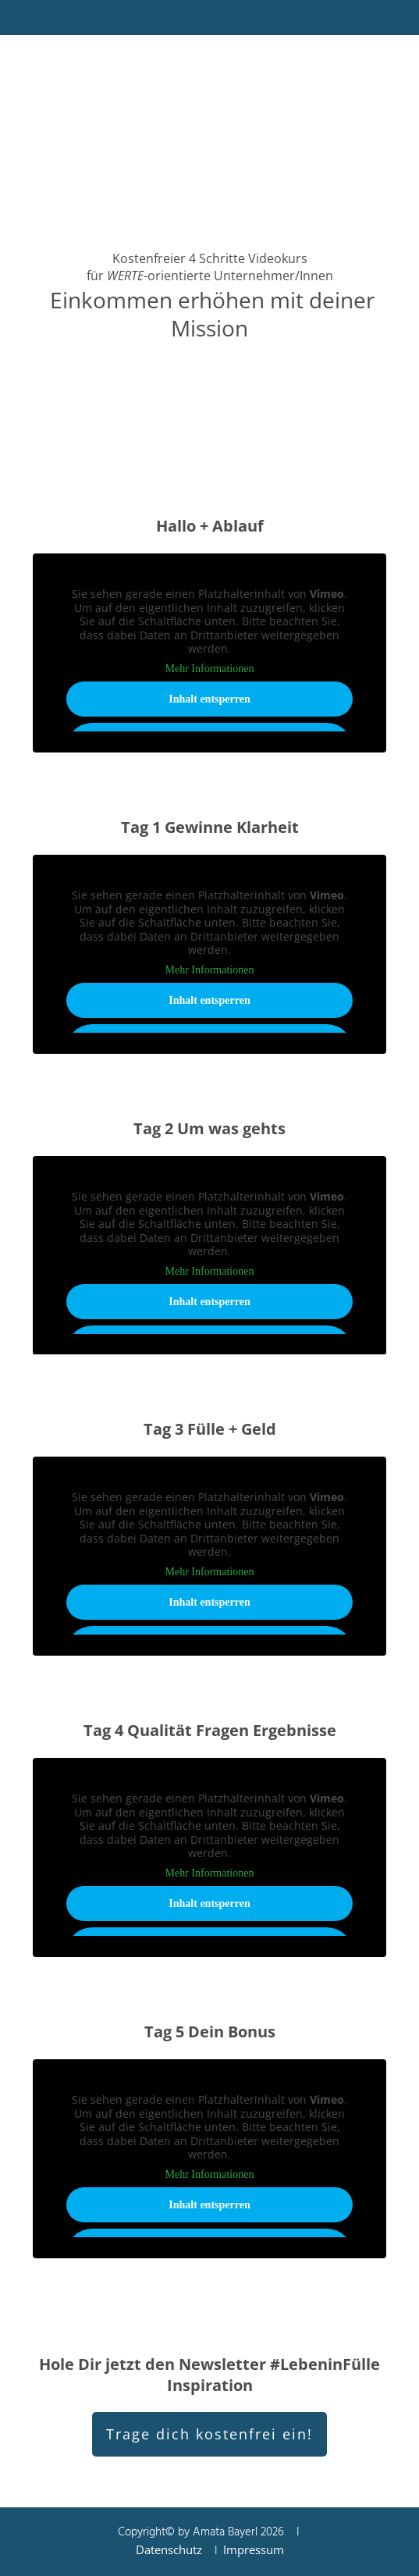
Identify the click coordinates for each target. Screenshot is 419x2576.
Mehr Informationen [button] (209, 668)
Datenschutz (169, 2549)
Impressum (253, 2549)
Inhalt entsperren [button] (209, 699)
